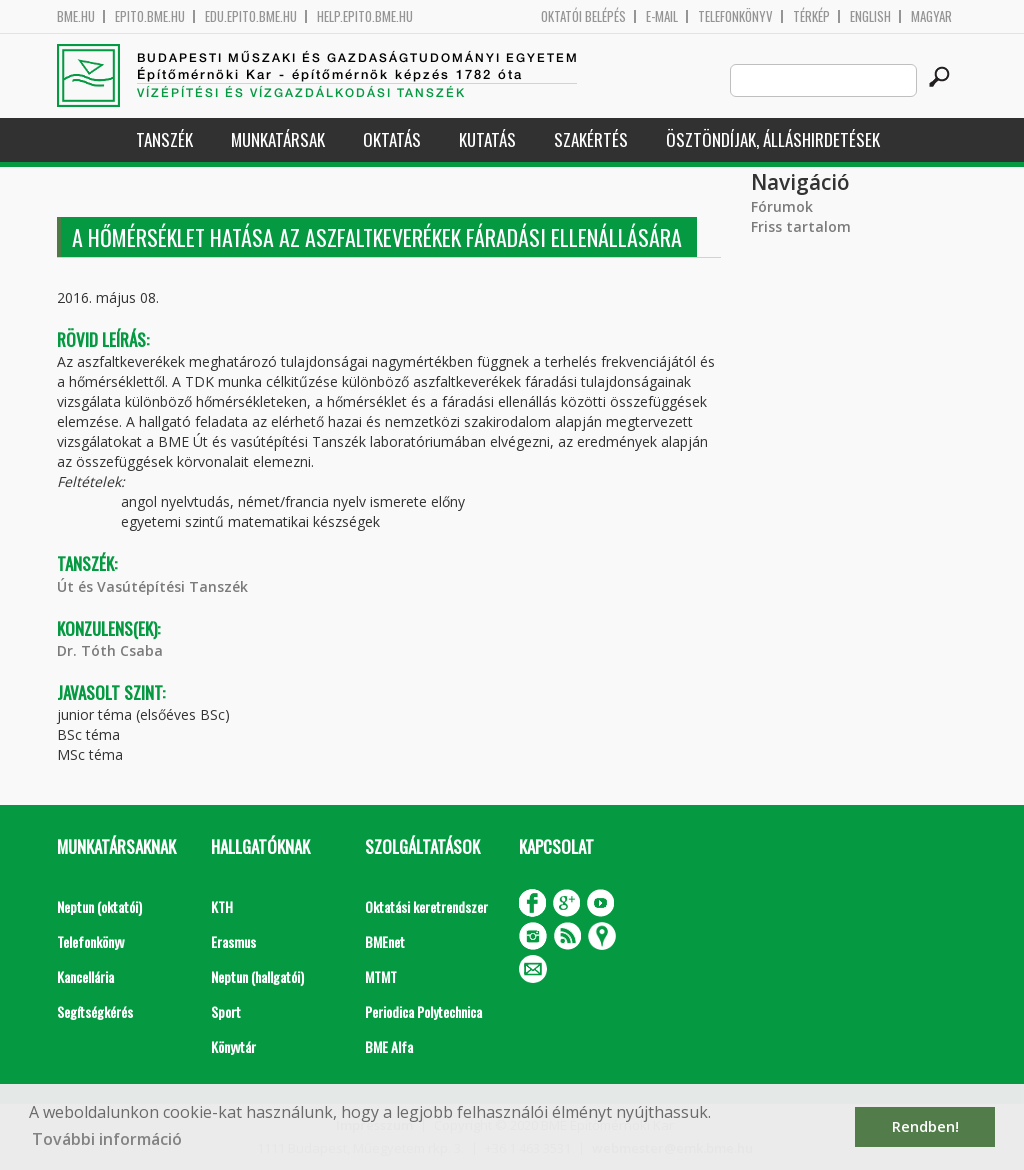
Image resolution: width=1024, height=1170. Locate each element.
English (870, 16)
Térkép (811, 16)
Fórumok (782, 206)
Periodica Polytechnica (423, 1011)
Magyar (931, 16)
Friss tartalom (801, 226)
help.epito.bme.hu (365, 16)
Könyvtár (233, 1046)
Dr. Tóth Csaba (110, 650)
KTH (222, 906)
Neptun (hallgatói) (257, 976)
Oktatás (392, 139)
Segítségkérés (95, 1011)
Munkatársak (278, 139)
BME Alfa (389, 1046)
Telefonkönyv (735, 16)
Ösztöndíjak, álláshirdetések (773, 139)
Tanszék (164, 139)
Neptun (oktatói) (99, 906)
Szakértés (591, 139)
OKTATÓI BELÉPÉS (583, 16)
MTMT (381, 976)
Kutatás (487, 139)
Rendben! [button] (925, 1126)
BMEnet (385, 941)
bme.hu (76, 16)
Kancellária (85, 976)
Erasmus (233, 941)
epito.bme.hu (150, 16)
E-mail (662, 16)
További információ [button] (107, 1139)
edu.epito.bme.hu (251, 16)
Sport (226, 1011)
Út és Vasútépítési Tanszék (152, 586)
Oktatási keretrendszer (426, 906)
